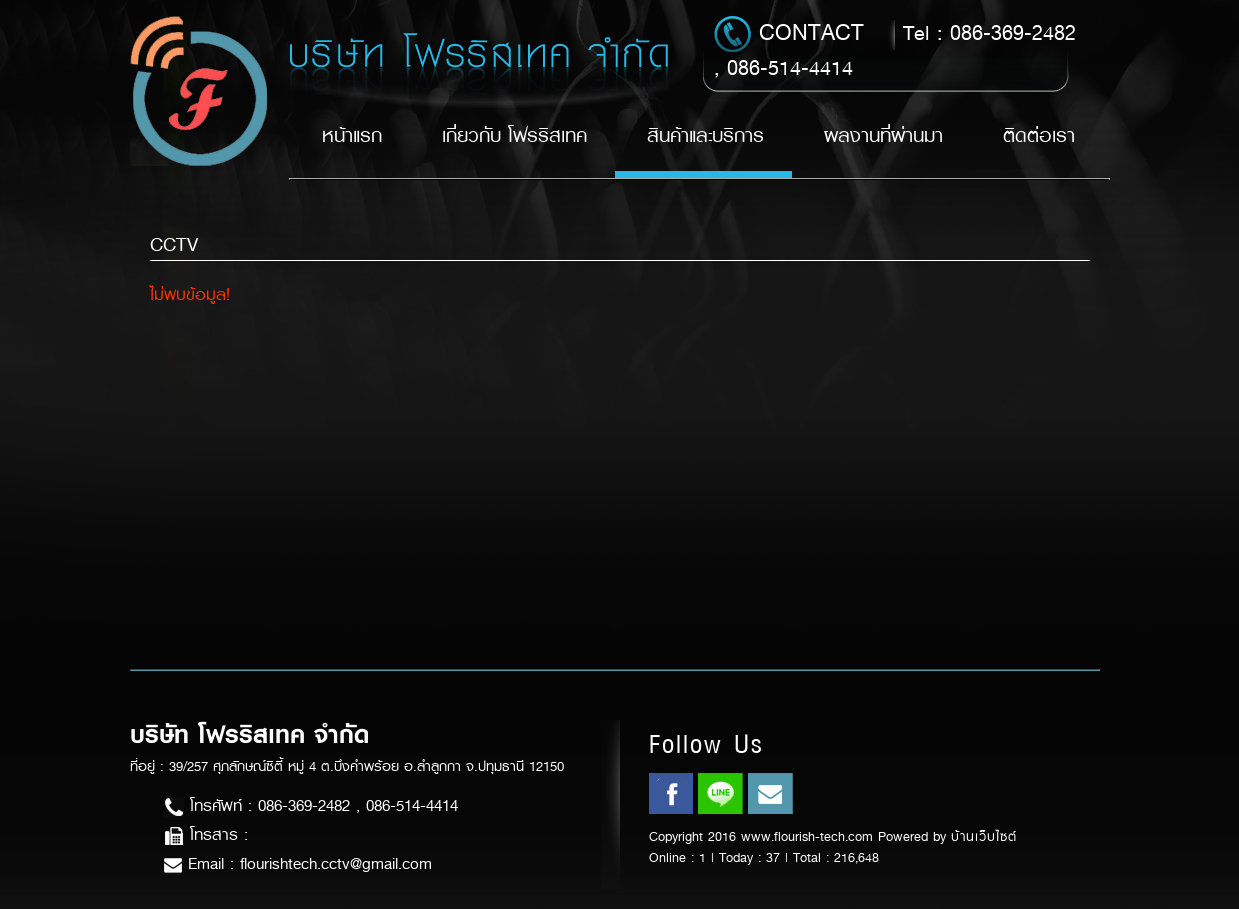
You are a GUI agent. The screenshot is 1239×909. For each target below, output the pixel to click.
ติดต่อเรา (1039, 135)
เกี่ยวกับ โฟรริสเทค (514, 135)
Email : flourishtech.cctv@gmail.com (298, 863)
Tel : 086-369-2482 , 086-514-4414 (895, 49)
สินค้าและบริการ (705, 135)
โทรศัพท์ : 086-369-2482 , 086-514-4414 (311, 805)
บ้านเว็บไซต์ (984, 836)
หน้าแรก (352, 135)
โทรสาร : (206, 834)
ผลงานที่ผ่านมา (883, 135)
